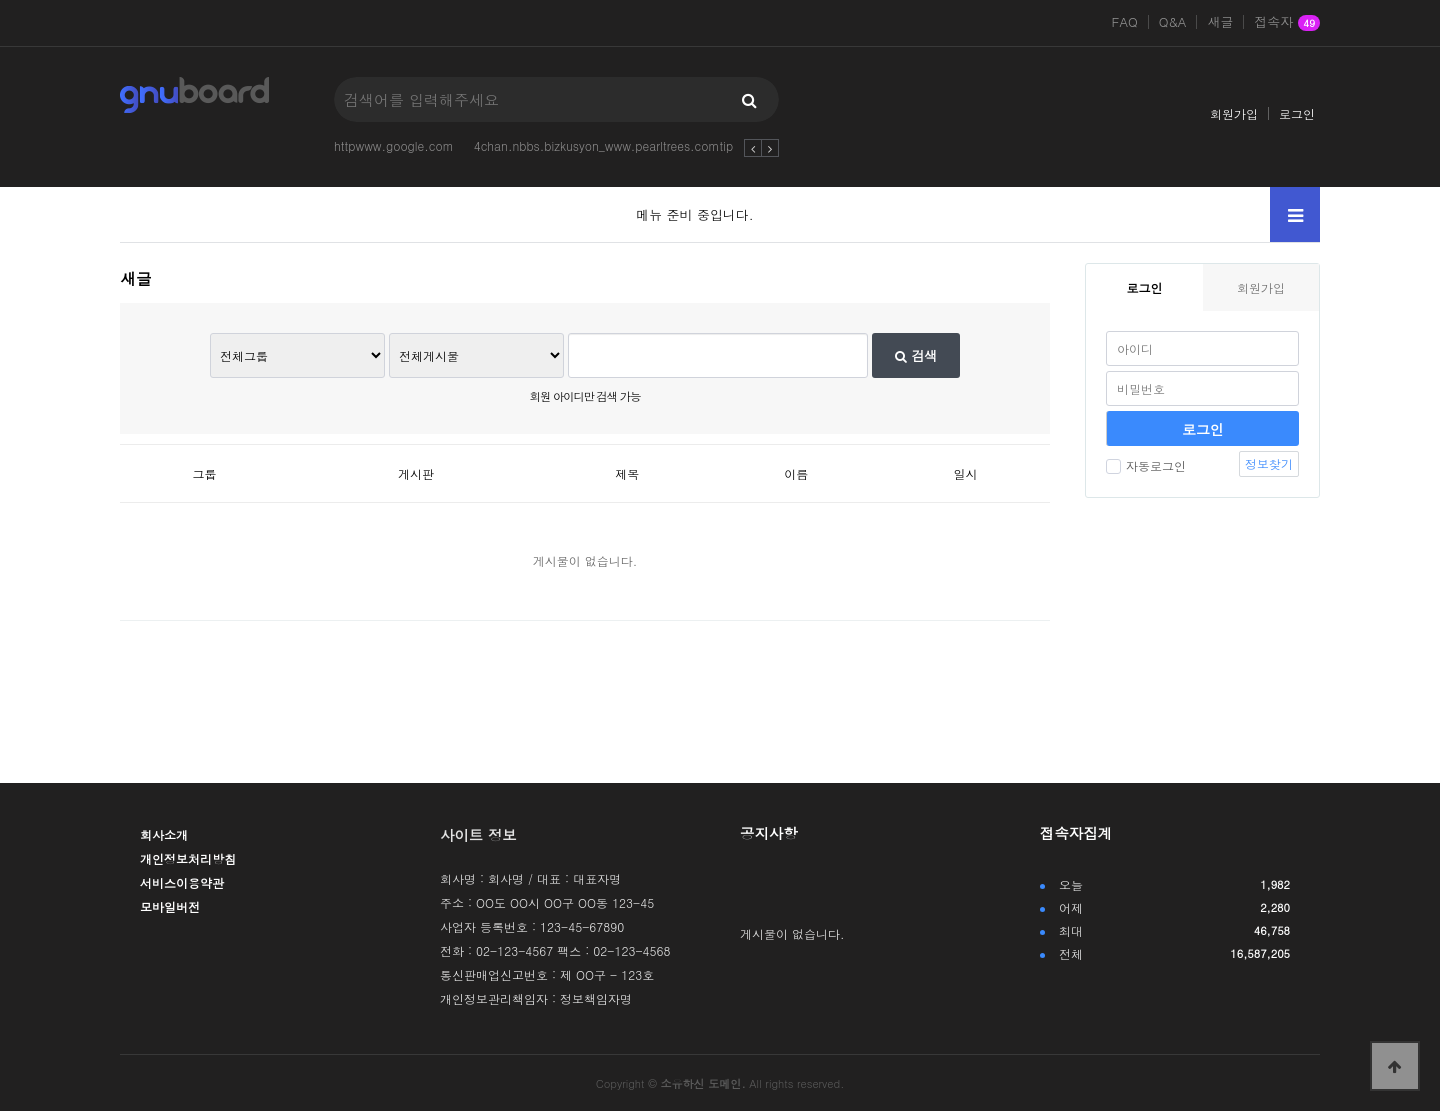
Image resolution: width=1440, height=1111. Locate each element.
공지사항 (769, 833)
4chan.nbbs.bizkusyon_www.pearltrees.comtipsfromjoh (628, 145)
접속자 (1287, 23)
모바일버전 (170, 906)
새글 (1220, 22)
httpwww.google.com (394, 145)
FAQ (1125, 22)
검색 (916, 355)
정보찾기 (1269, 463)
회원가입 (1234, 113)
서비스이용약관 (182, 882)
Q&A (1173, 22)
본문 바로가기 (0, 0)
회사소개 (164, 834)
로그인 (1297, 113)
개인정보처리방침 (188, 858)
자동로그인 (1146, 465)
